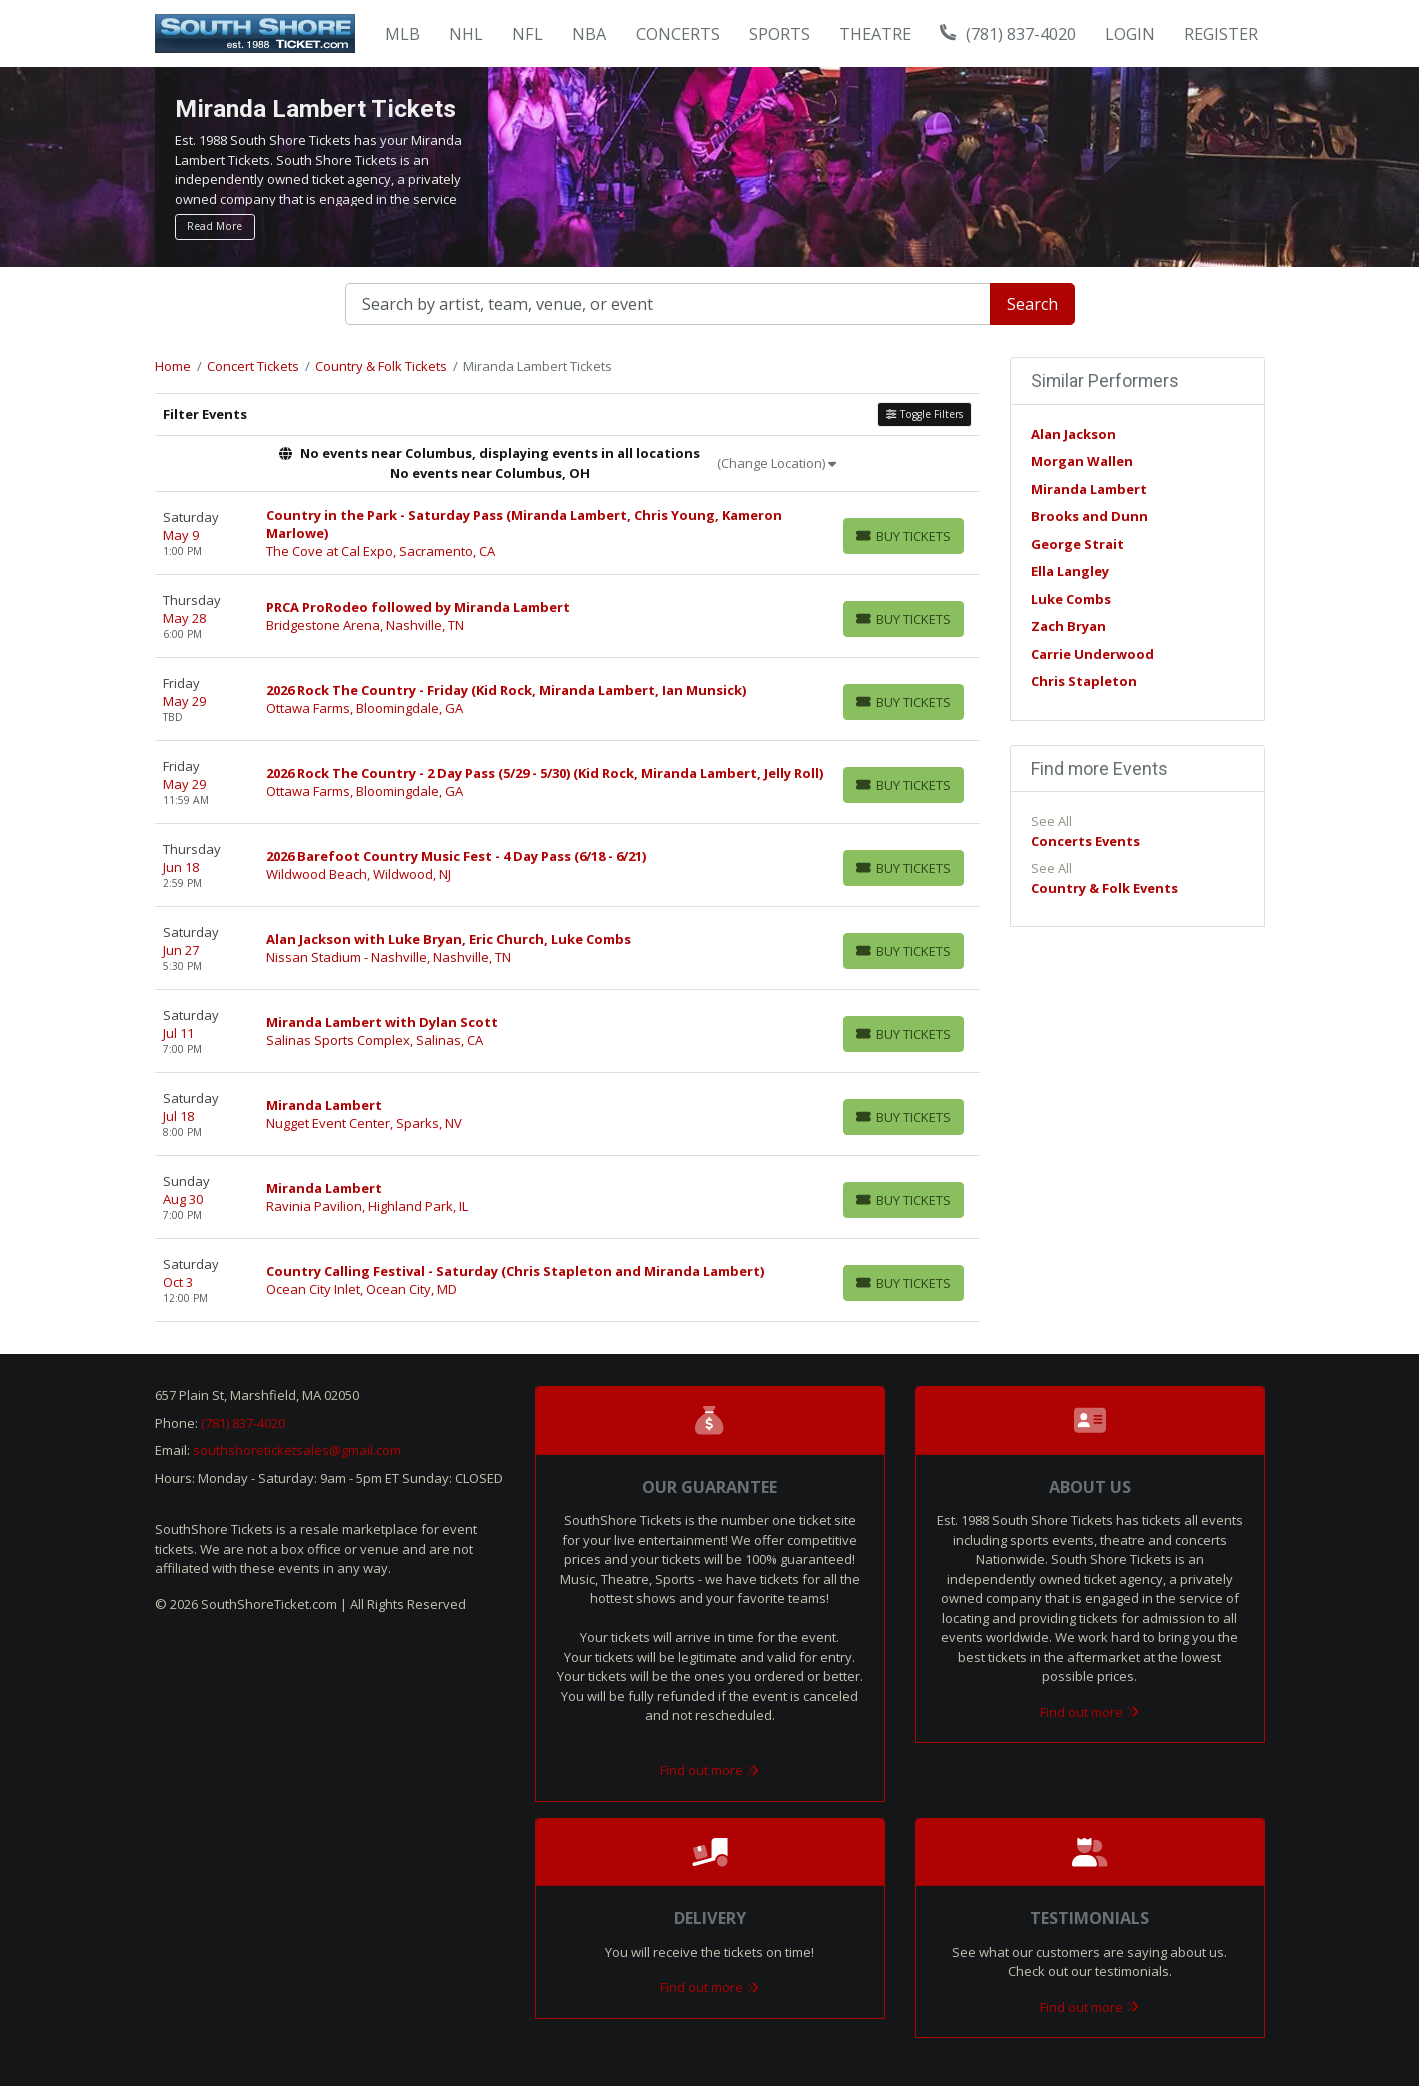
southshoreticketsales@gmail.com (297, 1450)
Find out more (709, 1770)
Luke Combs (1071, 599)
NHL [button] (466, 34)
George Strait (1077, 544)
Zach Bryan (1068, 626)
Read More (214, 226)
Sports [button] (779, 34)
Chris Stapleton (1084, 681)
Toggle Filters (924, 414)
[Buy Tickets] (903, 536)
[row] (567, 533)
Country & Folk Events (1104, 888)
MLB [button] (402, 34)
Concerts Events (1085, 841)
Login (1130, 34)
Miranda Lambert (1089, 489)
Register (1221, 34)
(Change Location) (776, 463)
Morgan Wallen (1082, 461)
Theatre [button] (875, 34)
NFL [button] (527, 34)
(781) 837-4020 (1008, 34)
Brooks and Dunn (1089, 516)
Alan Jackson (1073, 434)
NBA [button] (589, 34)
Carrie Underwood (1092, 654)
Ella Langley (1070, 571)
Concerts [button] (678, 34)
